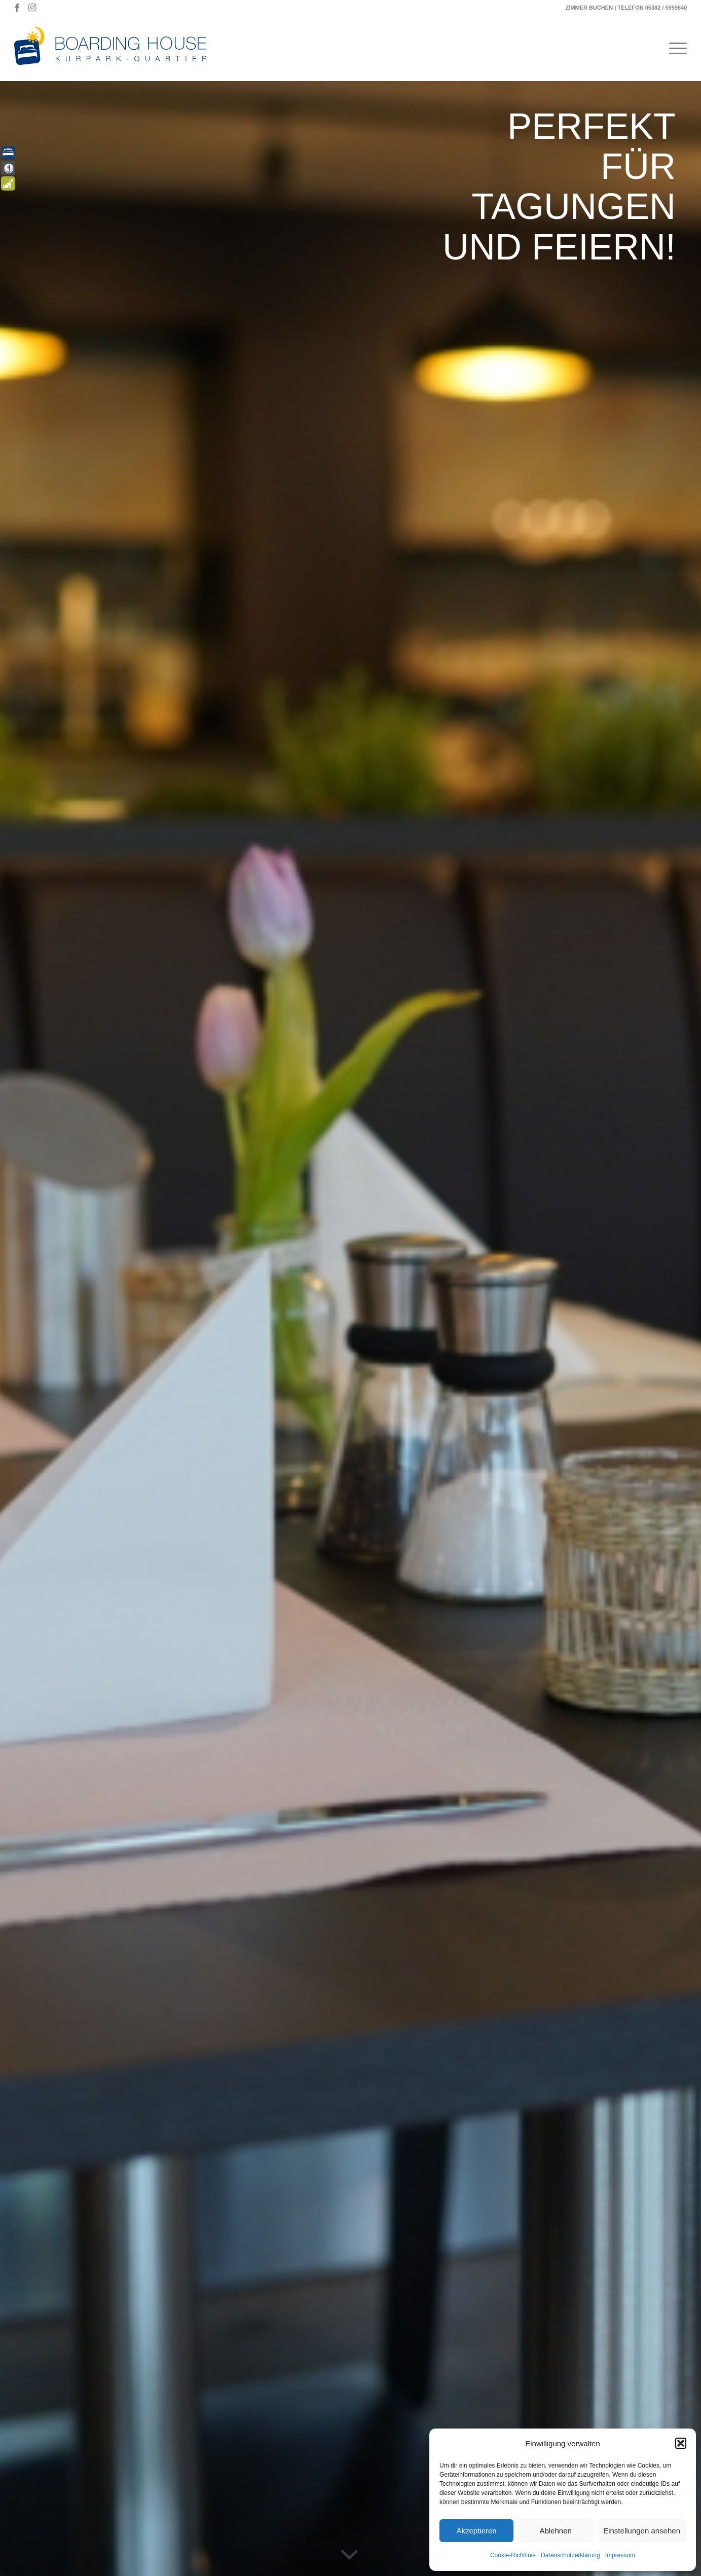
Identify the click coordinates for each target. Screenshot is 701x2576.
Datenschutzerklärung (570, 2555)
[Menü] (674, 48)
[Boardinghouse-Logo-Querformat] (115, 48)
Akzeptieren (476, 2530)
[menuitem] (674, 48)
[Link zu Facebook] (17, 7)
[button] (681, 2443)
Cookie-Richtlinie (513, 2555)
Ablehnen (555, 2530)
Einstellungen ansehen (641, 2530)
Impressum (620, 2555)
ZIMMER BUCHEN (589, 8)
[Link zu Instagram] (32, 7)
